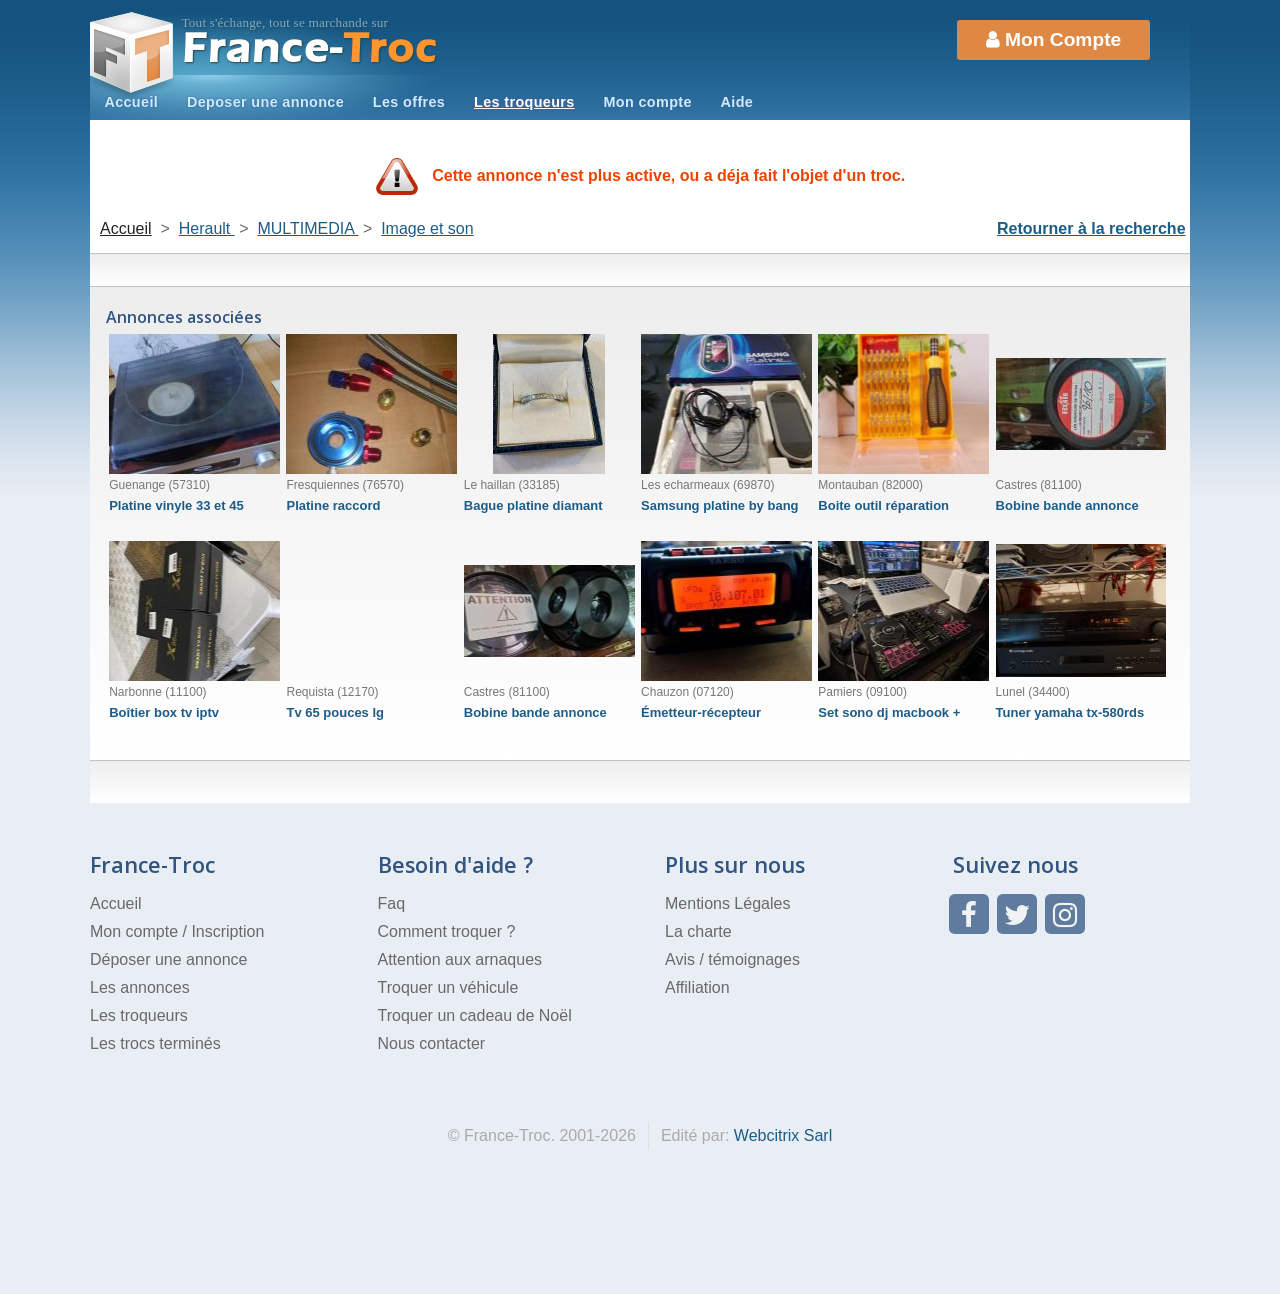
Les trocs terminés (155, 1043)
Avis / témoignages (732, 959)
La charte (698, 931)
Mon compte (647, 102)
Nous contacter (432, 1043)
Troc (310, 48)
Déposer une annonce (168, 959)
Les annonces (140, 987)
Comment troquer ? (447, 931)
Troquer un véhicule (448, 987)
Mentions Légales (727, 903)
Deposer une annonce (265, 102)
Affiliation (697, 987)
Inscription (227, 931)
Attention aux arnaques (460, 959)
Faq (392, 903)
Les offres (409, 102)
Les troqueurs (524, 102)
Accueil (131, 102)
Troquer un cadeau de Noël (475, 1015)
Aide (737, 102)
